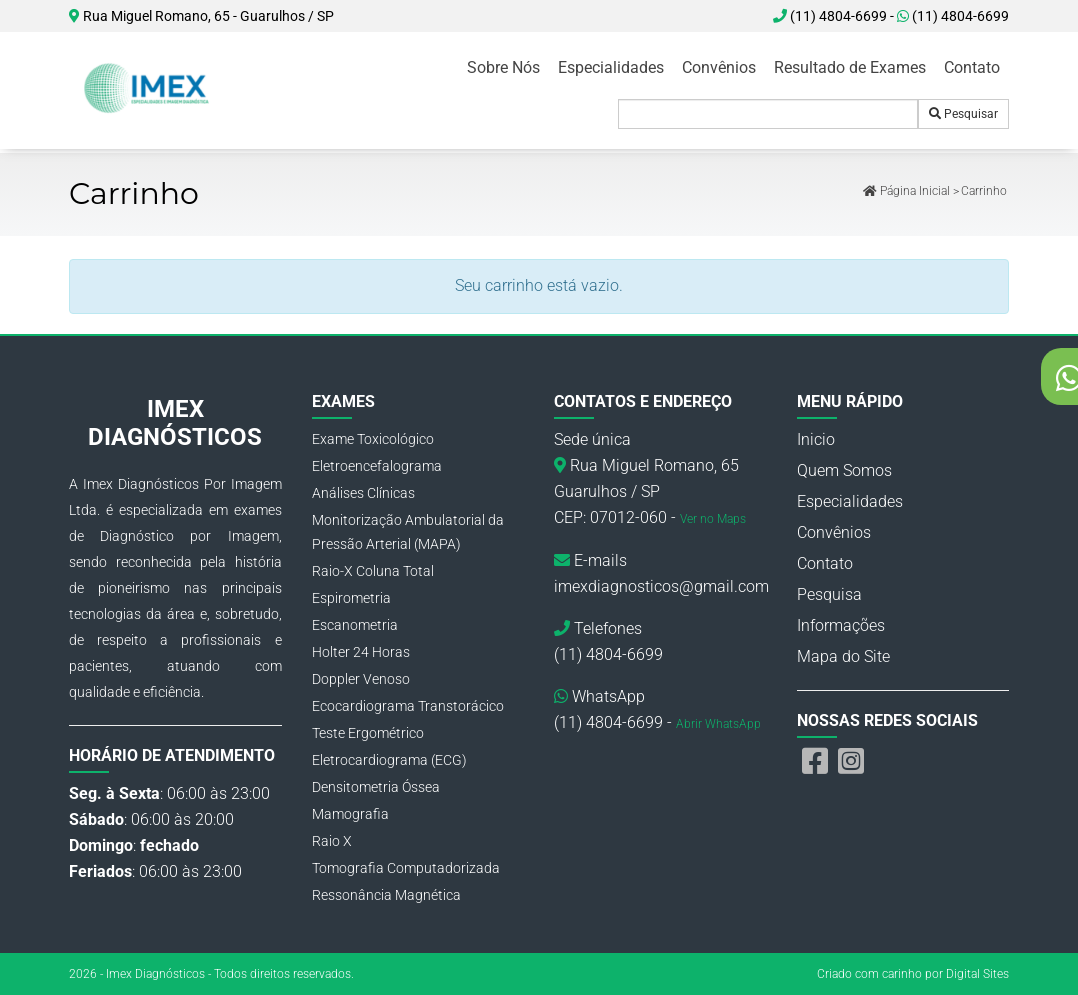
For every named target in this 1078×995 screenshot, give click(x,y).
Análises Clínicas (363, 493)
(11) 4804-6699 (953, 16)
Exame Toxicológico (373, 439)
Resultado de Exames (850, 67)
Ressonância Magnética (386, 895)
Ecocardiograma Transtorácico (408, 706)
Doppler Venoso (361, 679)
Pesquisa (829, 594)
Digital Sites (977, 974)
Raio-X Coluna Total (373, 571)
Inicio (816, 439)
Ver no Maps (713, 519)
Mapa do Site (843, 656)
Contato (972, 67)
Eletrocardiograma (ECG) (389, 760)
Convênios (719, 67)
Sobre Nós (503, 67)
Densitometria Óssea (376, 787)
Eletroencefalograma (377, 466)
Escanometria (355, 625)
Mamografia (350, 814)
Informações (841, 625)
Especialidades (611, 67)
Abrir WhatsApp (718, 724)
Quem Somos (844, 470)
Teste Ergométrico (368, 733)
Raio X (332, 841)
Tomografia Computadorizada (406, 868)
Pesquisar (963, 114)
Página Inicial (906, 191)
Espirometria (351, 598)
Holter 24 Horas (361, 652)
